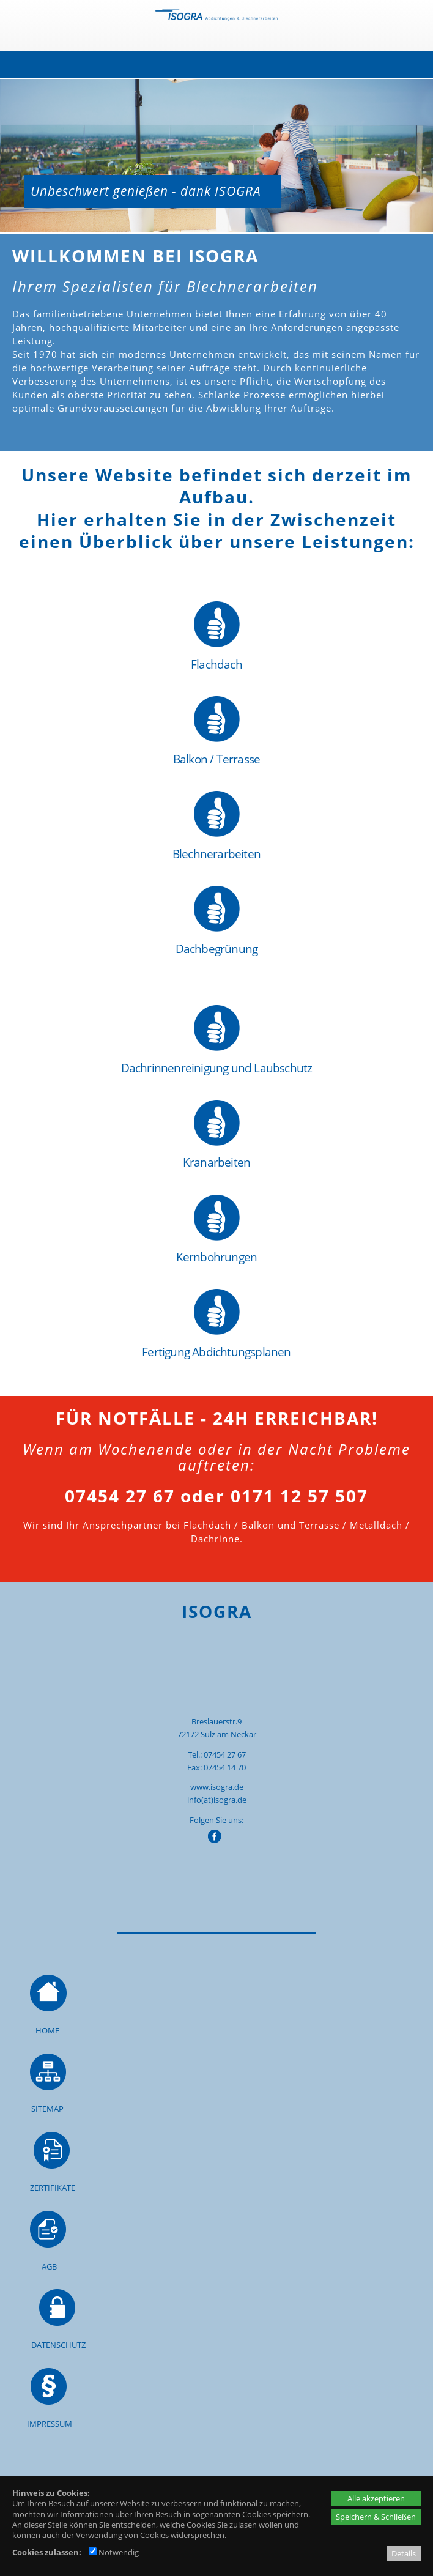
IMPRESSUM (49, 2423)
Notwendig (114, 2552)
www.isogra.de (216, 1786)
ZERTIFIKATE (52, 2187)
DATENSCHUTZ (58, 2344)
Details (403, 2553)
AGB (49, 2266)
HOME (47, 2030)
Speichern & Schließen (376, 2516)
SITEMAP (47, 2108)
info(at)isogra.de (216, 1799)
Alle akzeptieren (376, 2498)
